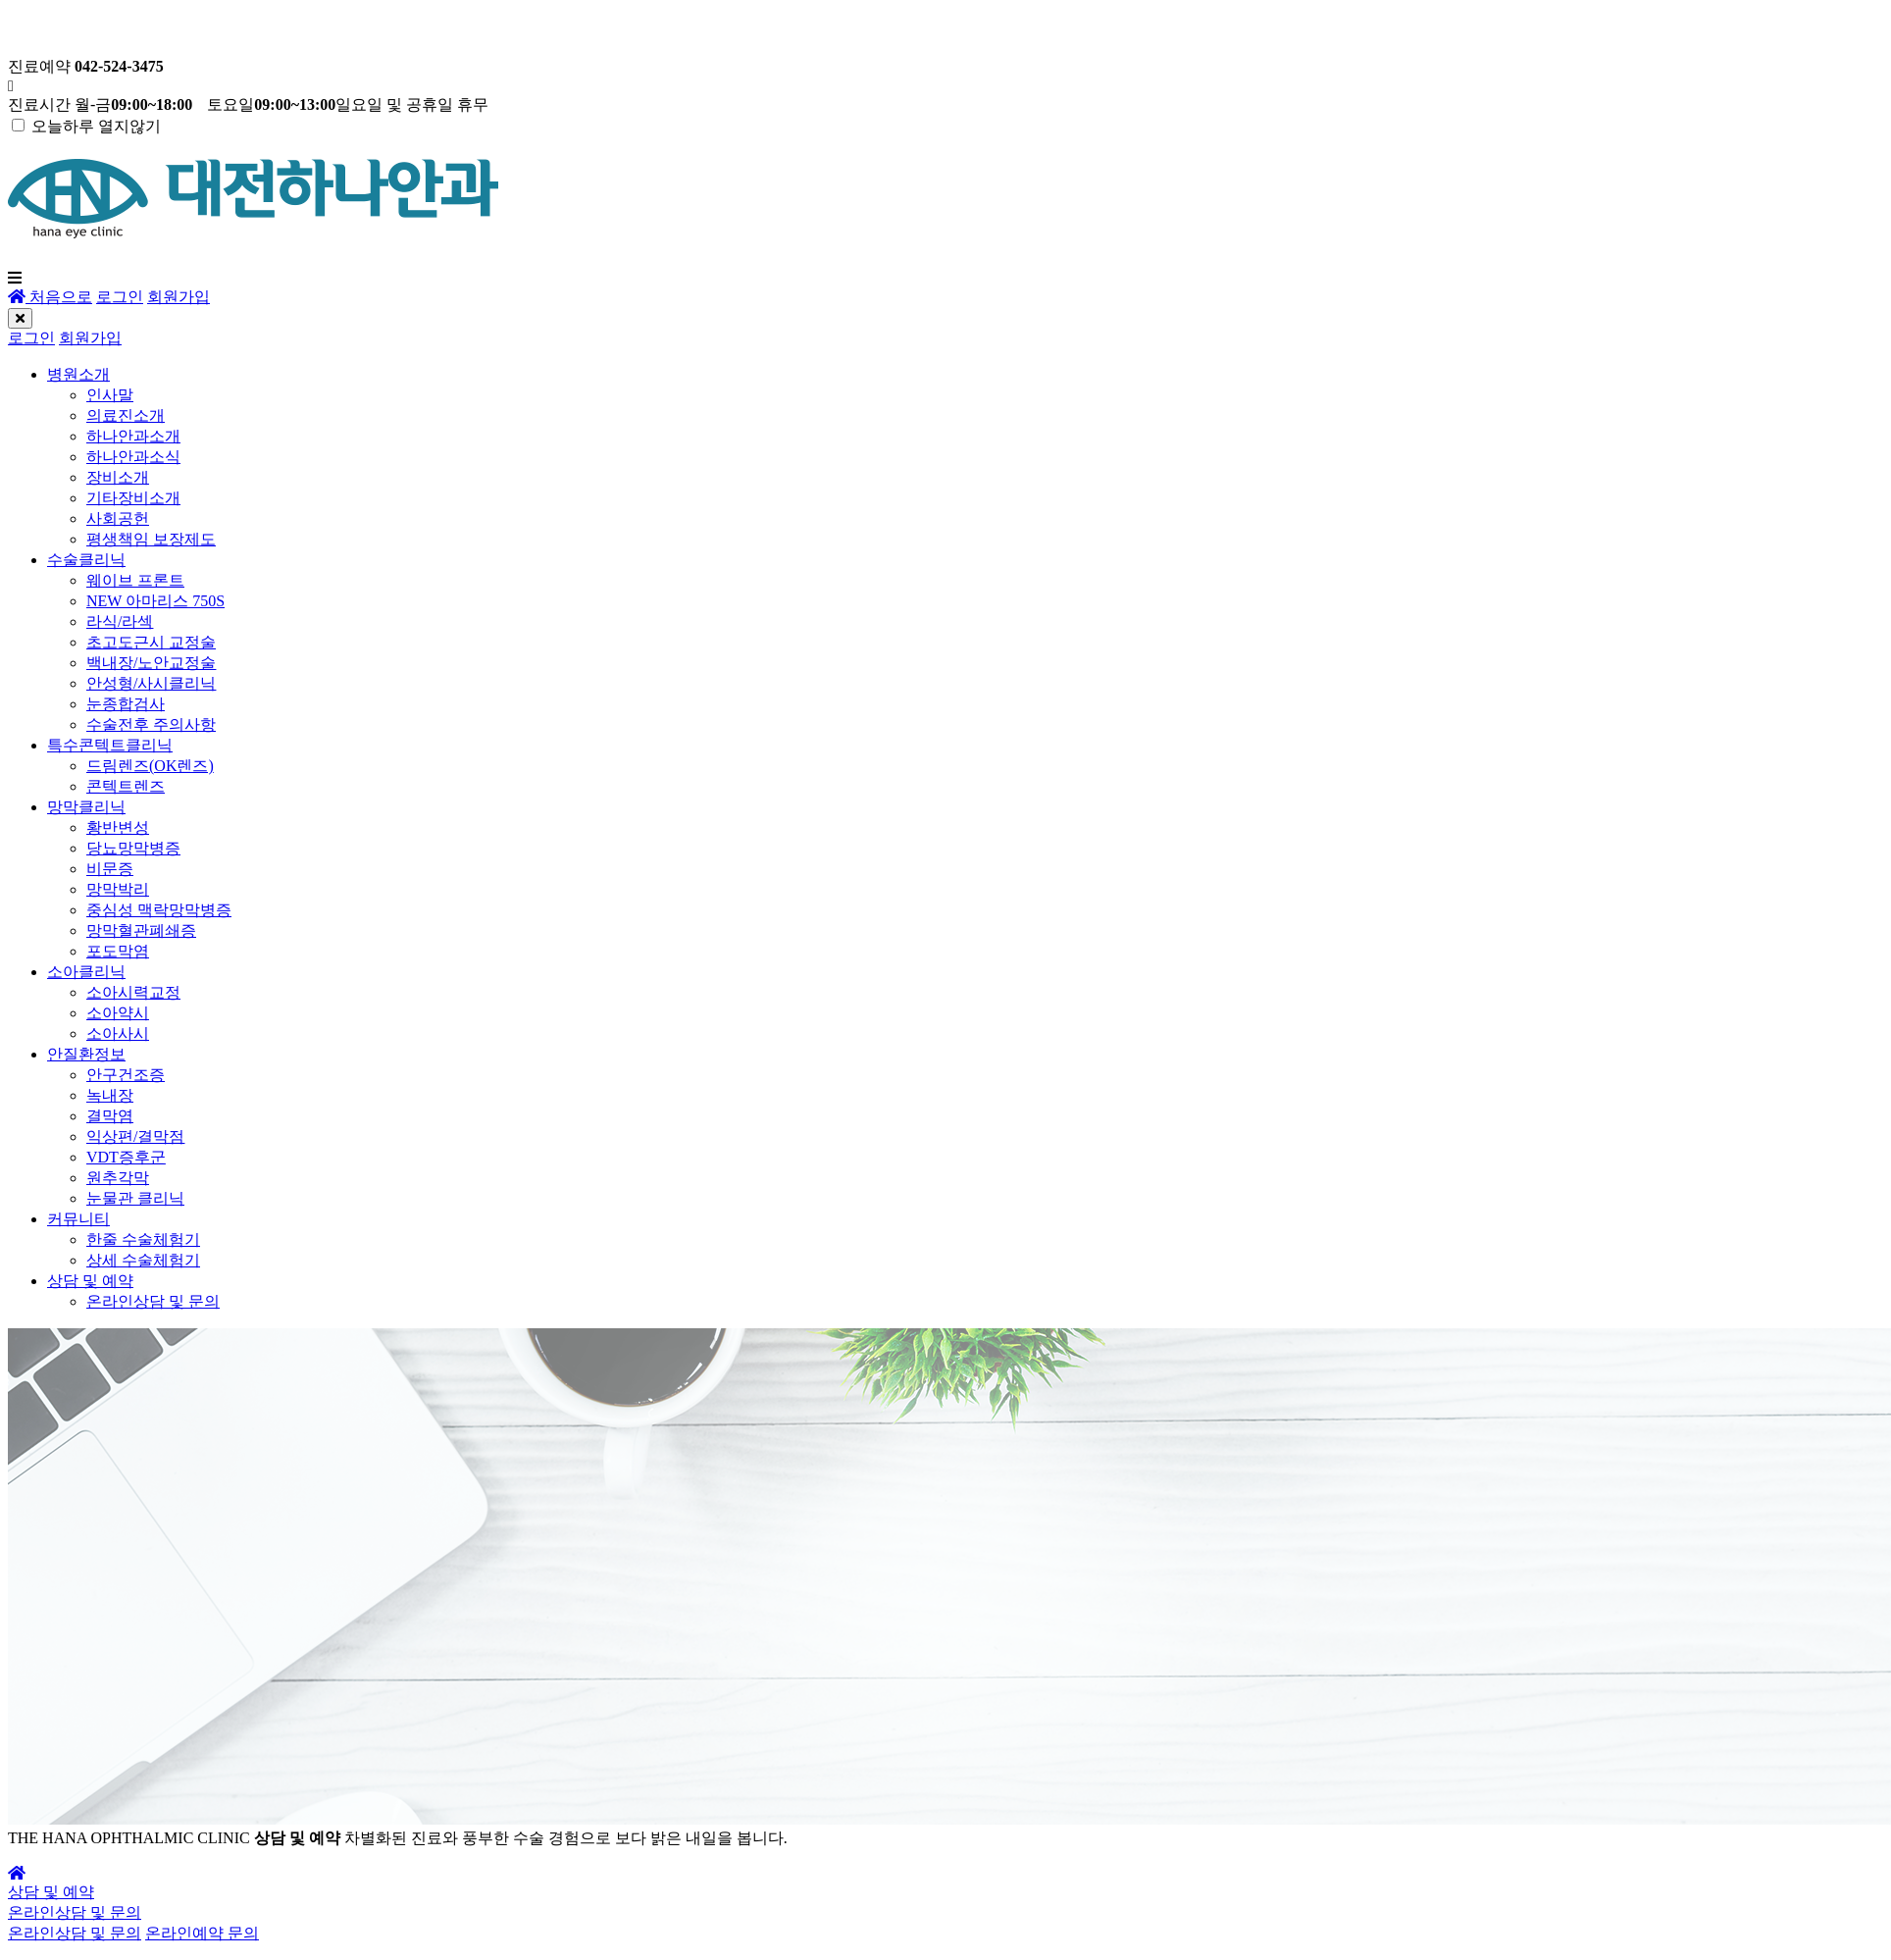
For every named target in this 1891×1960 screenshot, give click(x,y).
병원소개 (78, 374)
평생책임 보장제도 (151, 539)
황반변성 (117, 827)
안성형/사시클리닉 (151, 683)
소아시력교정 (133, 992)
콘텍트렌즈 (125, 786)
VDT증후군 (126, 1157)
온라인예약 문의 (202, 1933)
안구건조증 (125, 1074)
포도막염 (117, 951)
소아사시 (117, 1033)
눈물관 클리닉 (135, 1198)
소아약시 (117, 1013)
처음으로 (50, 296)
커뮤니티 (78, 1219)
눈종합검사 (125, 704)
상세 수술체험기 (143, 1260)
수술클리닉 (86, 559)
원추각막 (117, 1177)
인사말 (109, 395)
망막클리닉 (86, 807)
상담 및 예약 (90, 1280)
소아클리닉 (86, 971)
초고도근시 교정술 (151, 642)
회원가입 (178, 296)
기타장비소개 (133, 498)
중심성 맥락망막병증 (158, 910)
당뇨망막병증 (133, 848)
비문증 (109, 868)
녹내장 (109, 1095)
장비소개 (117, 477)
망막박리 (117, 889)
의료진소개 (125, 415)
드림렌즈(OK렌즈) (150, 765)
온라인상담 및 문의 (153, 1301)
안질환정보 (86, 1054)
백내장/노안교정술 (151, 662)
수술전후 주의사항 (151, 724)
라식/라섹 (119, 621)
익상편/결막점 (135, 1136)
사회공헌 (117, 518)
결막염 (109, 1116)
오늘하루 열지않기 (96, 126)
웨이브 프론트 (135, 580)
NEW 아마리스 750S (155, 601)
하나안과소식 (133, 456)
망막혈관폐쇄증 (141, 930)
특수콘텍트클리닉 (110, 745)
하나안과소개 (133, 436)
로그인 (119, 296)
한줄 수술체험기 (143, 1239)
